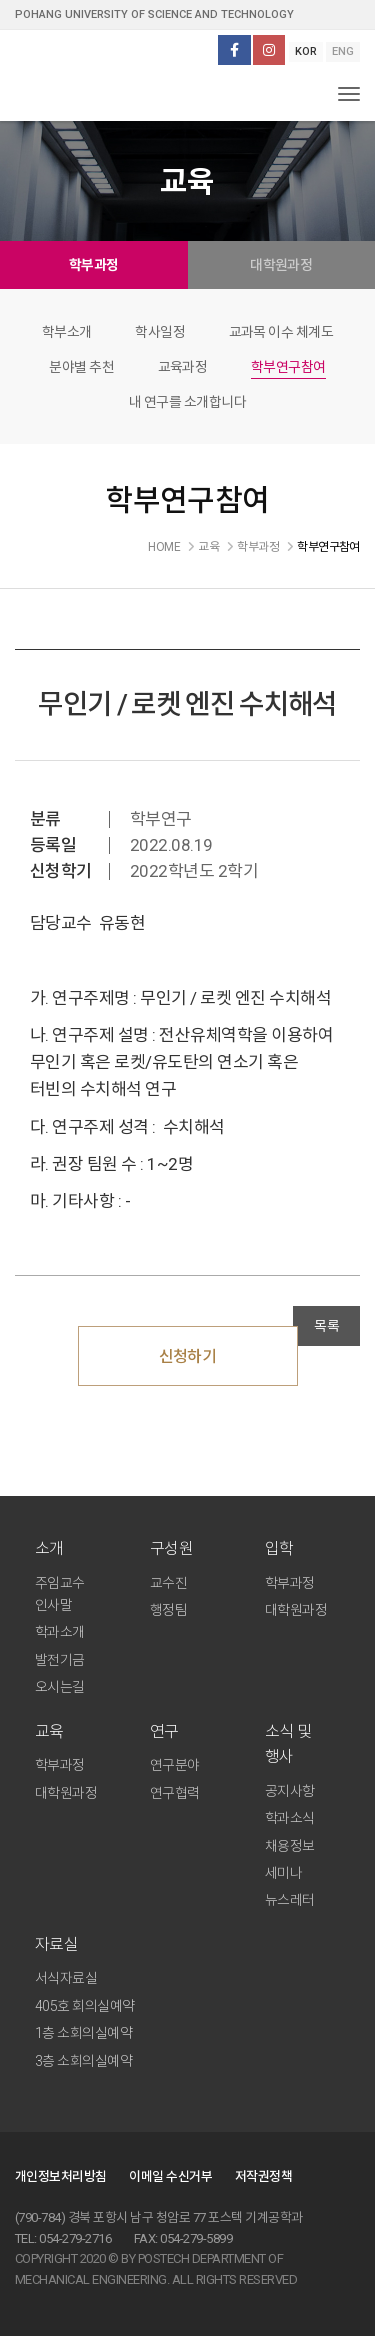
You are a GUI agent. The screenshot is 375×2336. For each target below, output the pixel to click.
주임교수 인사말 (60, 1594)
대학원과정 (281, 265)
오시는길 (60, 1687)
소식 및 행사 (288, 1744)
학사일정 (160, 332)
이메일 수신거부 (170, 2176)
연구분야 (175, 1765)
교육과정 (183, 367)
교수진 (168, 1583)
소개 (49, 1548)
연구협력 (175, 1793)
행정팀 (168, 1610)
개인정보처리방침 (61, 2176)
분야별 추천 (81, 367)
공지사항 (290, 1791)
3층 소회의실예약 (83, 2061)
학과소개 (60, 1632)
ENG (343, 51)
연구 (164, 1731)
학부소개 (67, 332)
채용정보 (290, 1846)
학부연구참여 (288, 367)
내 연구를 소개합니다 (187, 402)
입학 (279, 1548)
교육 (49, 1731)
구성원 (171, 1548)
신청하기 (188, 1356)
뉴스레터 (290, 1900)
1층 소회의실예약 (83, 2033)
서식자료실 (66, 1978)
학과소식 (290, 1818)
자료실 (56, 1944)
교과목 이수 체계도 (281, 332)
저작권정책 (263, 2176)
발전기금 (60, 1660)
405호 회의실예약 (85, 2006)
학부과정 (94, 265)
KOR (306, 51)
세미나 (283, 1873)
